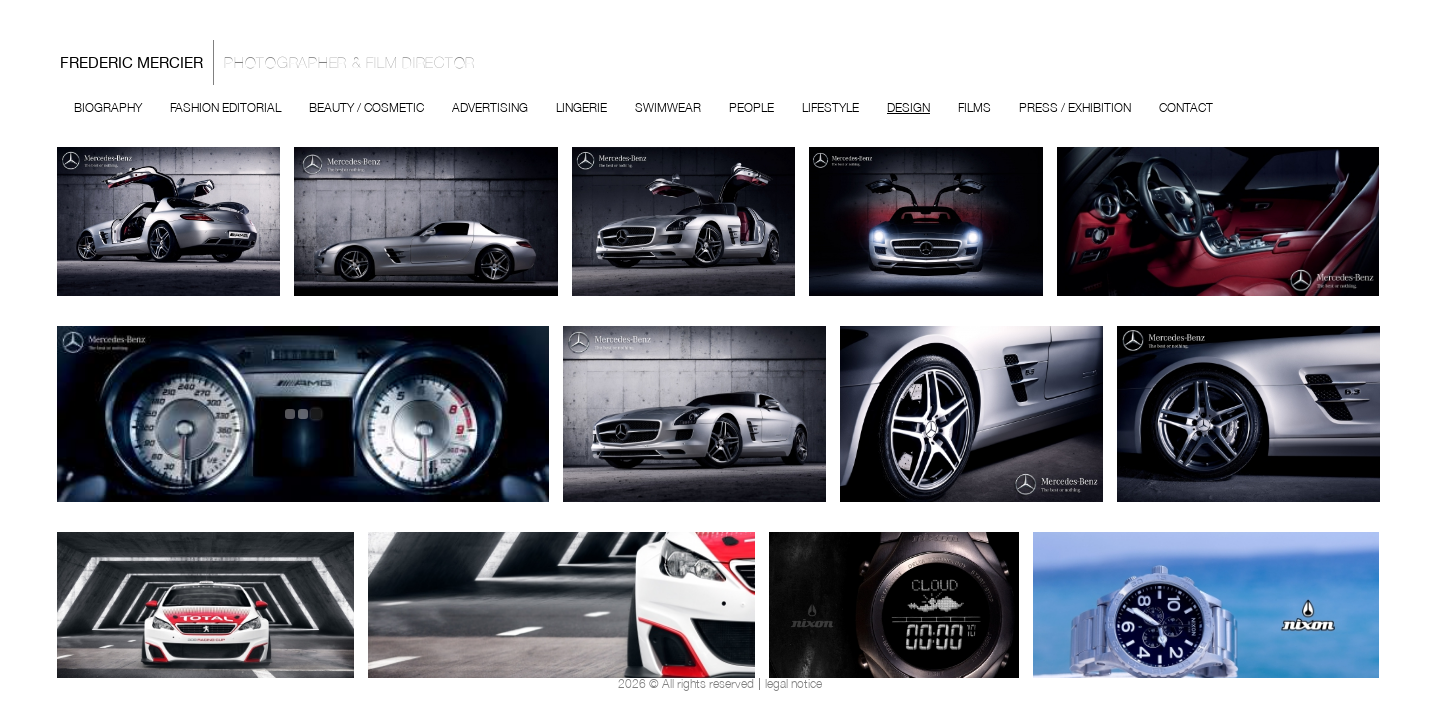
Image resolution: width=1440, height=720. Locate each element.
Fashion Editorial (225, 107)
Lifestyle (830, 107)
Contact (1186, 107)
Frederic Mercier (272, 62)
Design (908, 107)
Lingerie (581, 107)
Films (974, 107)
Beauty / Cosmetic (366, 107)
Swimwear (668, 107)
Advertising (490, 107)
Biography (108, 107)
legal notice (793, 684)
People (751, 107)
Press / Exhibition (1075, 107)
